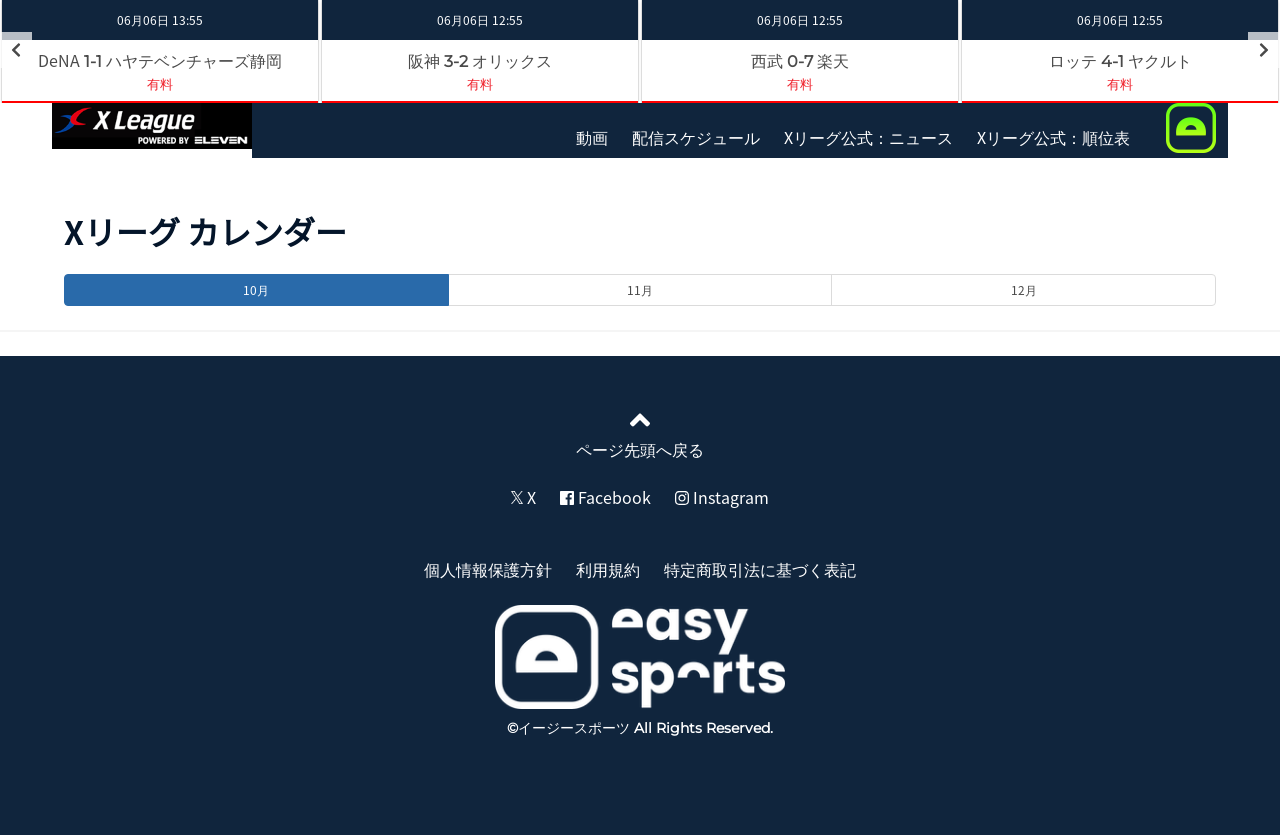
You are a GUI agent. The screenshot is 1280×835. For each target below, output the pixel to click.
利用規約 (608, 569)
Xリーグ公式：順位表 (1053, 137)
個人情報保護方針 (488, 569)
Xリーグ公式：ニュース (868, 137)
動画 (592, 137)
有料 (160, 83)
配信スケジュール (696, 137)
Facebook (605, 497)
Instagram (722, 497)
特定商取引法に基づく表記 (760, 569)
